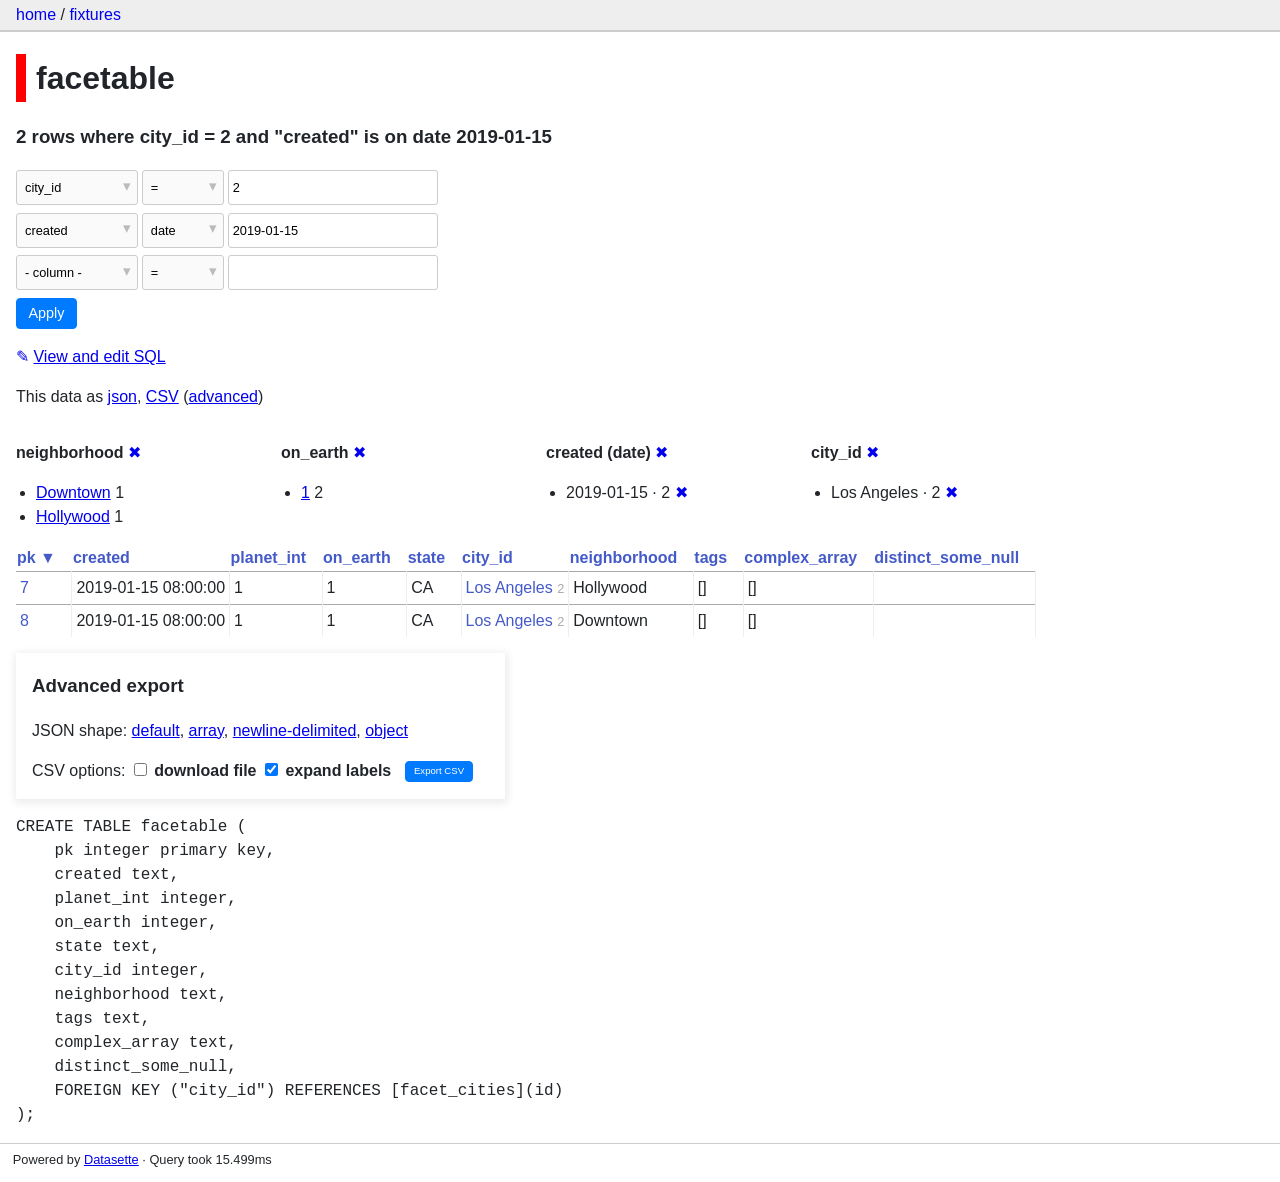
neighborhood (624, 557)
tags (710, 557)
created (101, 557)
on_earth (357, 557)
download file (195, 770)
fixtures (95, 14)
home (36, 14)
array (206, 730)
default (156, 730)
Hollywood (73, 516)
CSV (162, 396)
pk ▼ (36, 557)
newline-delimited (295, 730)
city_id (487, 557)
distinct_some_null (946, 557)
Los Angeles (509, 587)
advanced (223, 396)
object (386, 730)
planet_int (269, 557)
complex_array (800, 557)
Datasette (111, 1159)
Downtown (73, 492)
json (122, 396)
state (426, 557)
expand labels (328, 770)
